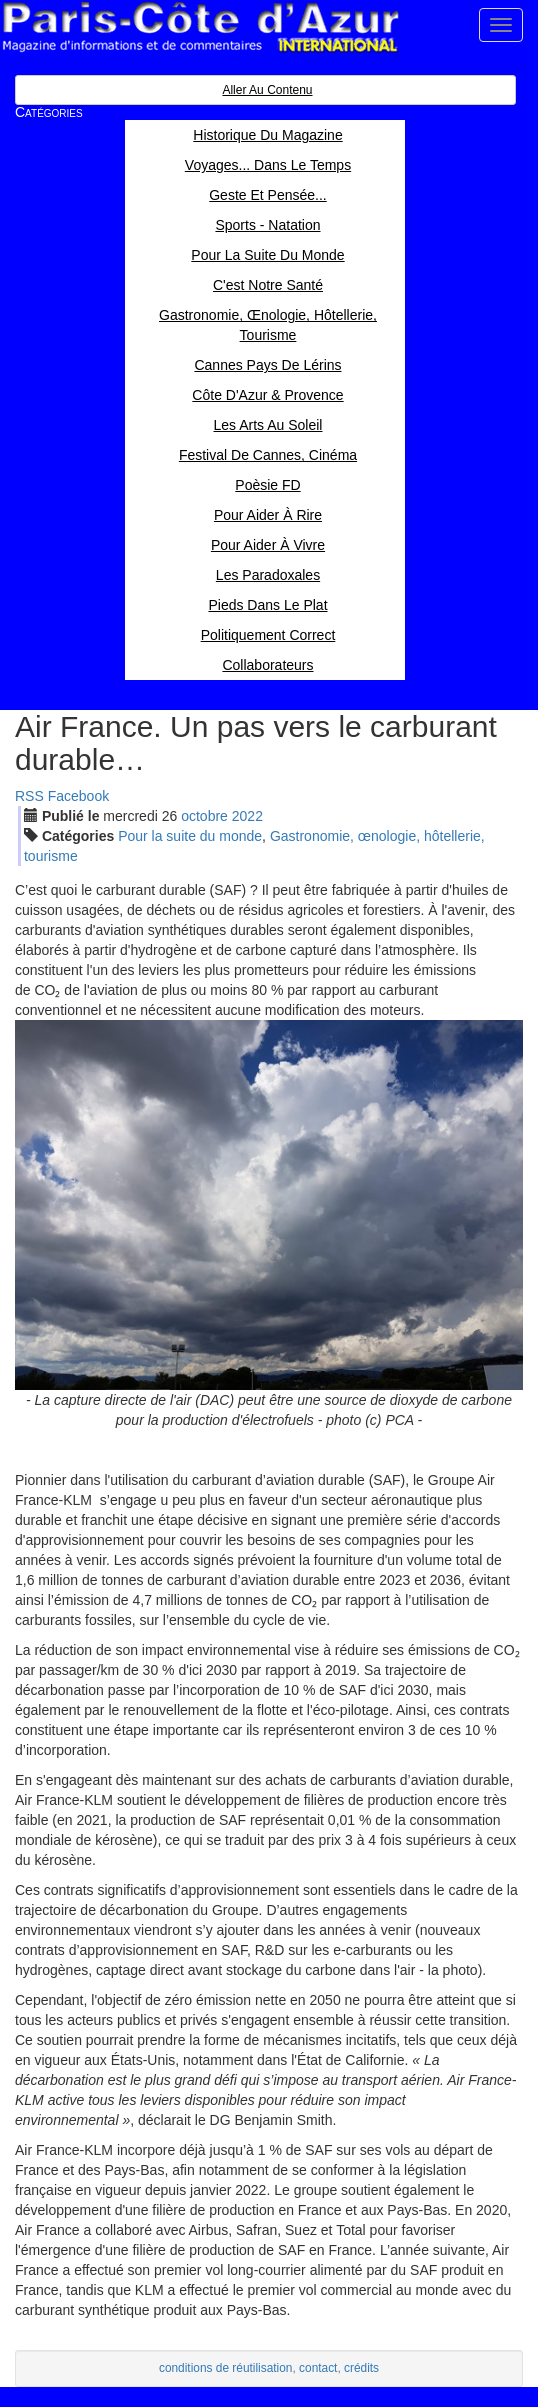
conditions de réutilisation (226, 2368)
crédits (361, 2368)
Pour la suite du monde (190, 836)
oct (204, 816)
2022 (247, 816)
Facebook (78, 796)
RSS (29, 796)
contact (318, 2368)
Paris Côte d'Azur (200, 27)
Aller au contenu (267, 90)
